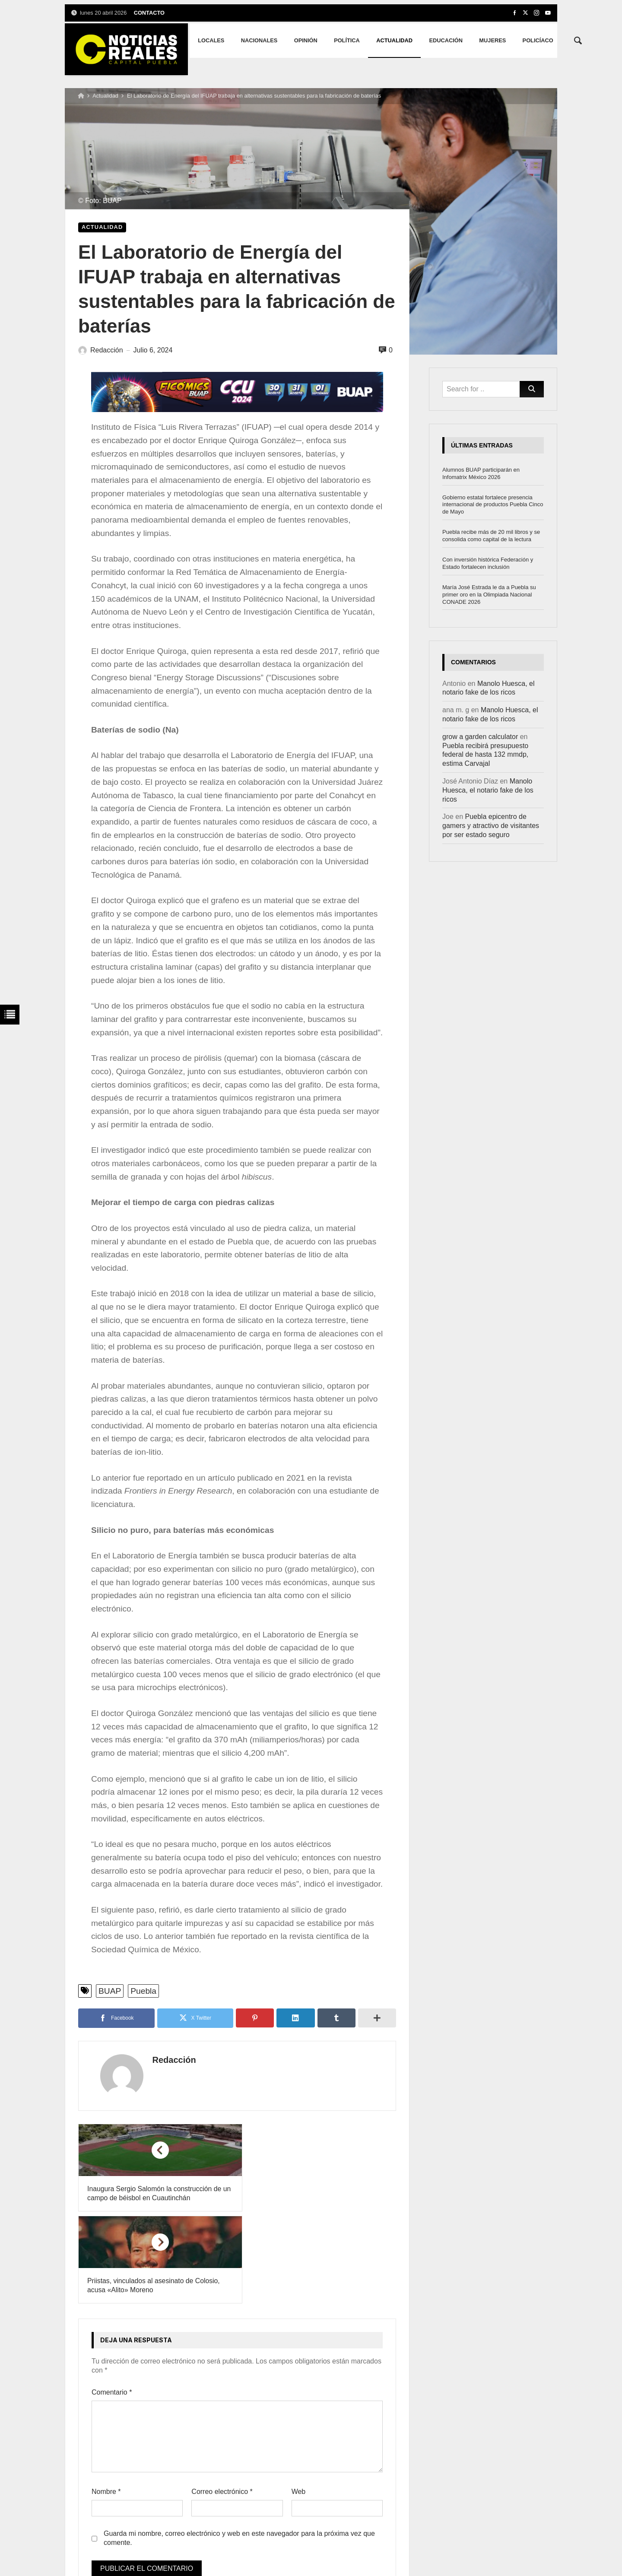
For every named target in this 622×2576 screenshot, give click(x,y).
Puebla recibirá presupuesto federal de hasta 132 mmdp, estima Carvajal (485, 755)
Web (299, 2400)
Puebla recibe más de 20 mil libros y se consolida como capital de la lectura (491, 535)
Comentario (112, 2300)
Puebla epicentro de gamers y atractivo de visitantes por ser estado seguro (490, 825)
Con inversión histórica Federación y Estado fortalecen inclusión (487, 563)
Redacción (165, 2060)
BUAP (109, 1990)
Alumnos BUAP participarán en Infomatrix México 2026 (481, 473)
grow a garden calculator (480, 736)
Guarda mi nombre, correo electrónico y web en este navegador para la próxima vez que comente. (239, 2446)
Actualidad (105, 95)
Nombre (106, 2400)
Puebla (143, 1990)
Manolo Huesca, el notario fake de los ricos (487, 790)
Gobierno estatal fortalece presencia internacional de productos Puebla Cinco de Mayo (492, 504)
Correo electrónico (221, 2400)
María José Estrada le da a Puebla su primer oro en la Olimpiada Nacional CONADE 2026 (489, 594)
